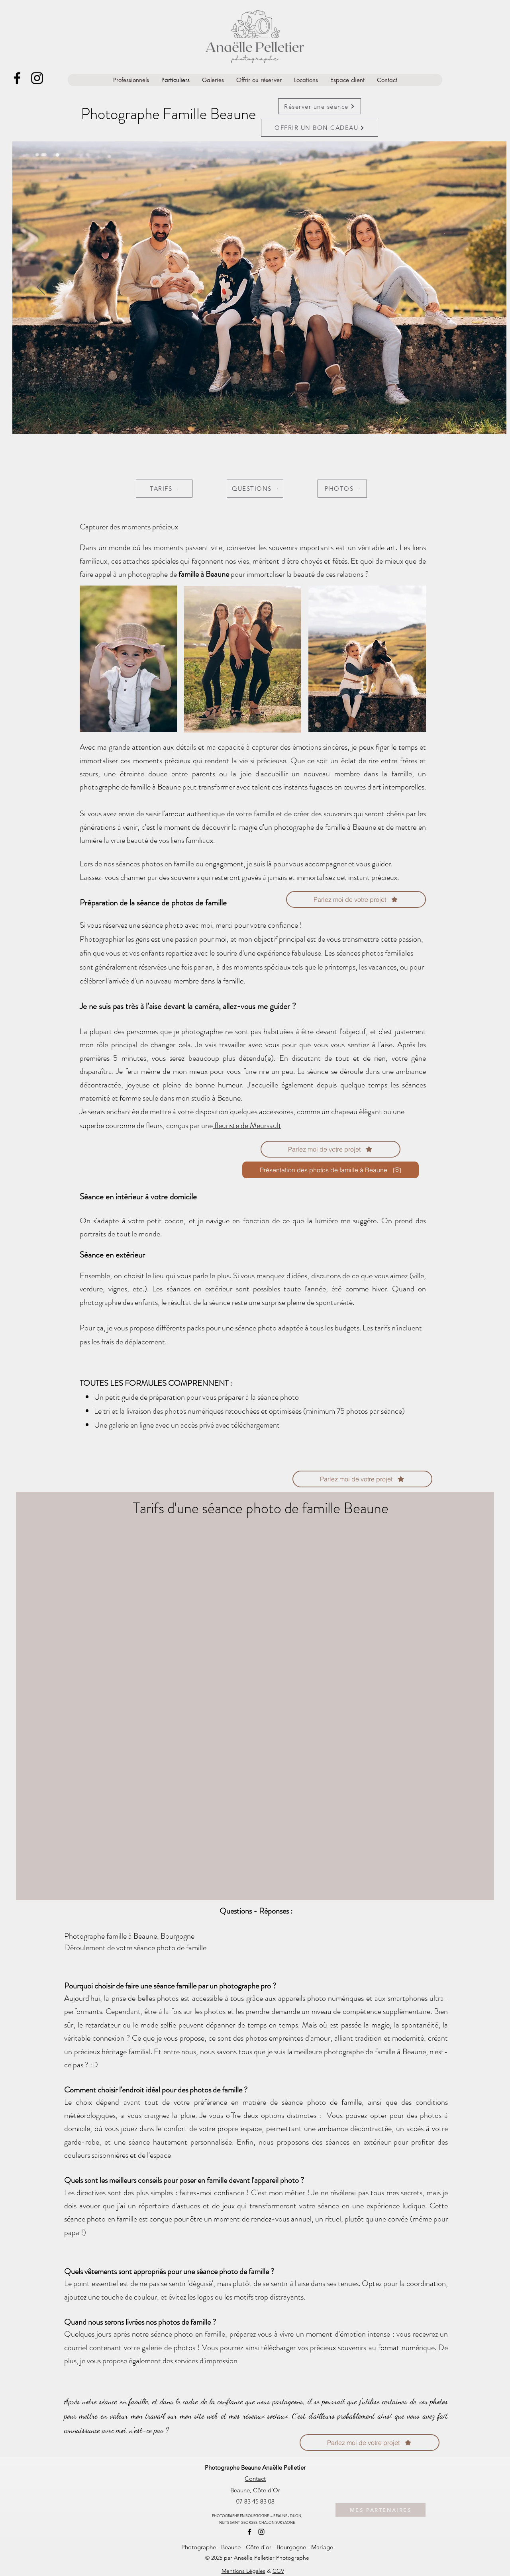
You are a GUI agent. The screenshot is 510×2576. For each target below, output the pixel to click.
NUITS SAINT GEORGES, (238, 2522)
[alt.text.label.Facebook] (17, 78)
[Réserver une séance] (319, 106)
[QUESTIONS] (255, 489)
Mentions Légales (243, 2570)
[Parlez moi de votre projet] (330, 1149)
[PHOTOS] (342, 489)
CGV (278, 2570)
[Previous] (41, 287)
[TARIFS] (164, 489)
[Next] (478, 287)
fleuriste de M (235, 1125)
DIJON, (296, 2515)
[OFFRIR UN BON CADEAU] (319, 128)
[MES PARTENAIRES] (380, 2510)
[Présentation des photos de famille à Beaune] (330, 1170)
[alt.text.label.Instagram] (37, 78)
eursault (269, 1125)
